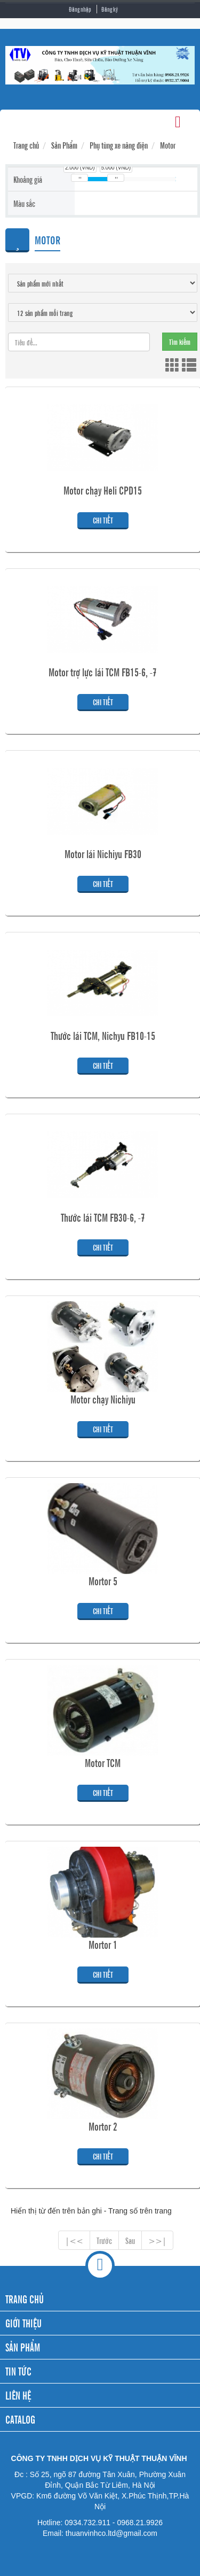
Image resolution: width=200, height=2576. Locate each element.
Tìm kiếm (179, 341)
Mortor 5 (103, 1581)
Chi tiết (103, 520)
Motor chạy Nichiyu (102, 1399)
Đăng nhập (80, 9)
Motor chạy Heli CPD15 (102, 490)
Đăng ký (109, 9)
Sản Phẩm (64, 145)
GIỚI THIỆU (23, 2323)
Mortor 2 (103, 2126)
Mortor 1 (103, 1945)
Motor (167, 145)
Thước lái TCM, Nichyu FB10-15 (103, 1036)
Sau (130, 2240)
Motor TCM (103, 1763)
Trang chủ (26, 145)
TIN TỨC (18, 2371)
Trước (104, 2240)
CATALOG (20, 2419)
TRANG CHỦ (24, 2299)
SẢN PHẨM (22, 2347)
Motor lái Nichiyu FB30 (103, 854)
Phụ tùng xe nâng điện (119, 145)
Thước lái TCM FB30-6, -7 (103, 1217)
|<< (74, 2240)
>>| (157, 2240)
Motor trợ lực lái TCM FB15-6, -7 (103, 672)
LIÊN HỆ (18, 2395)
